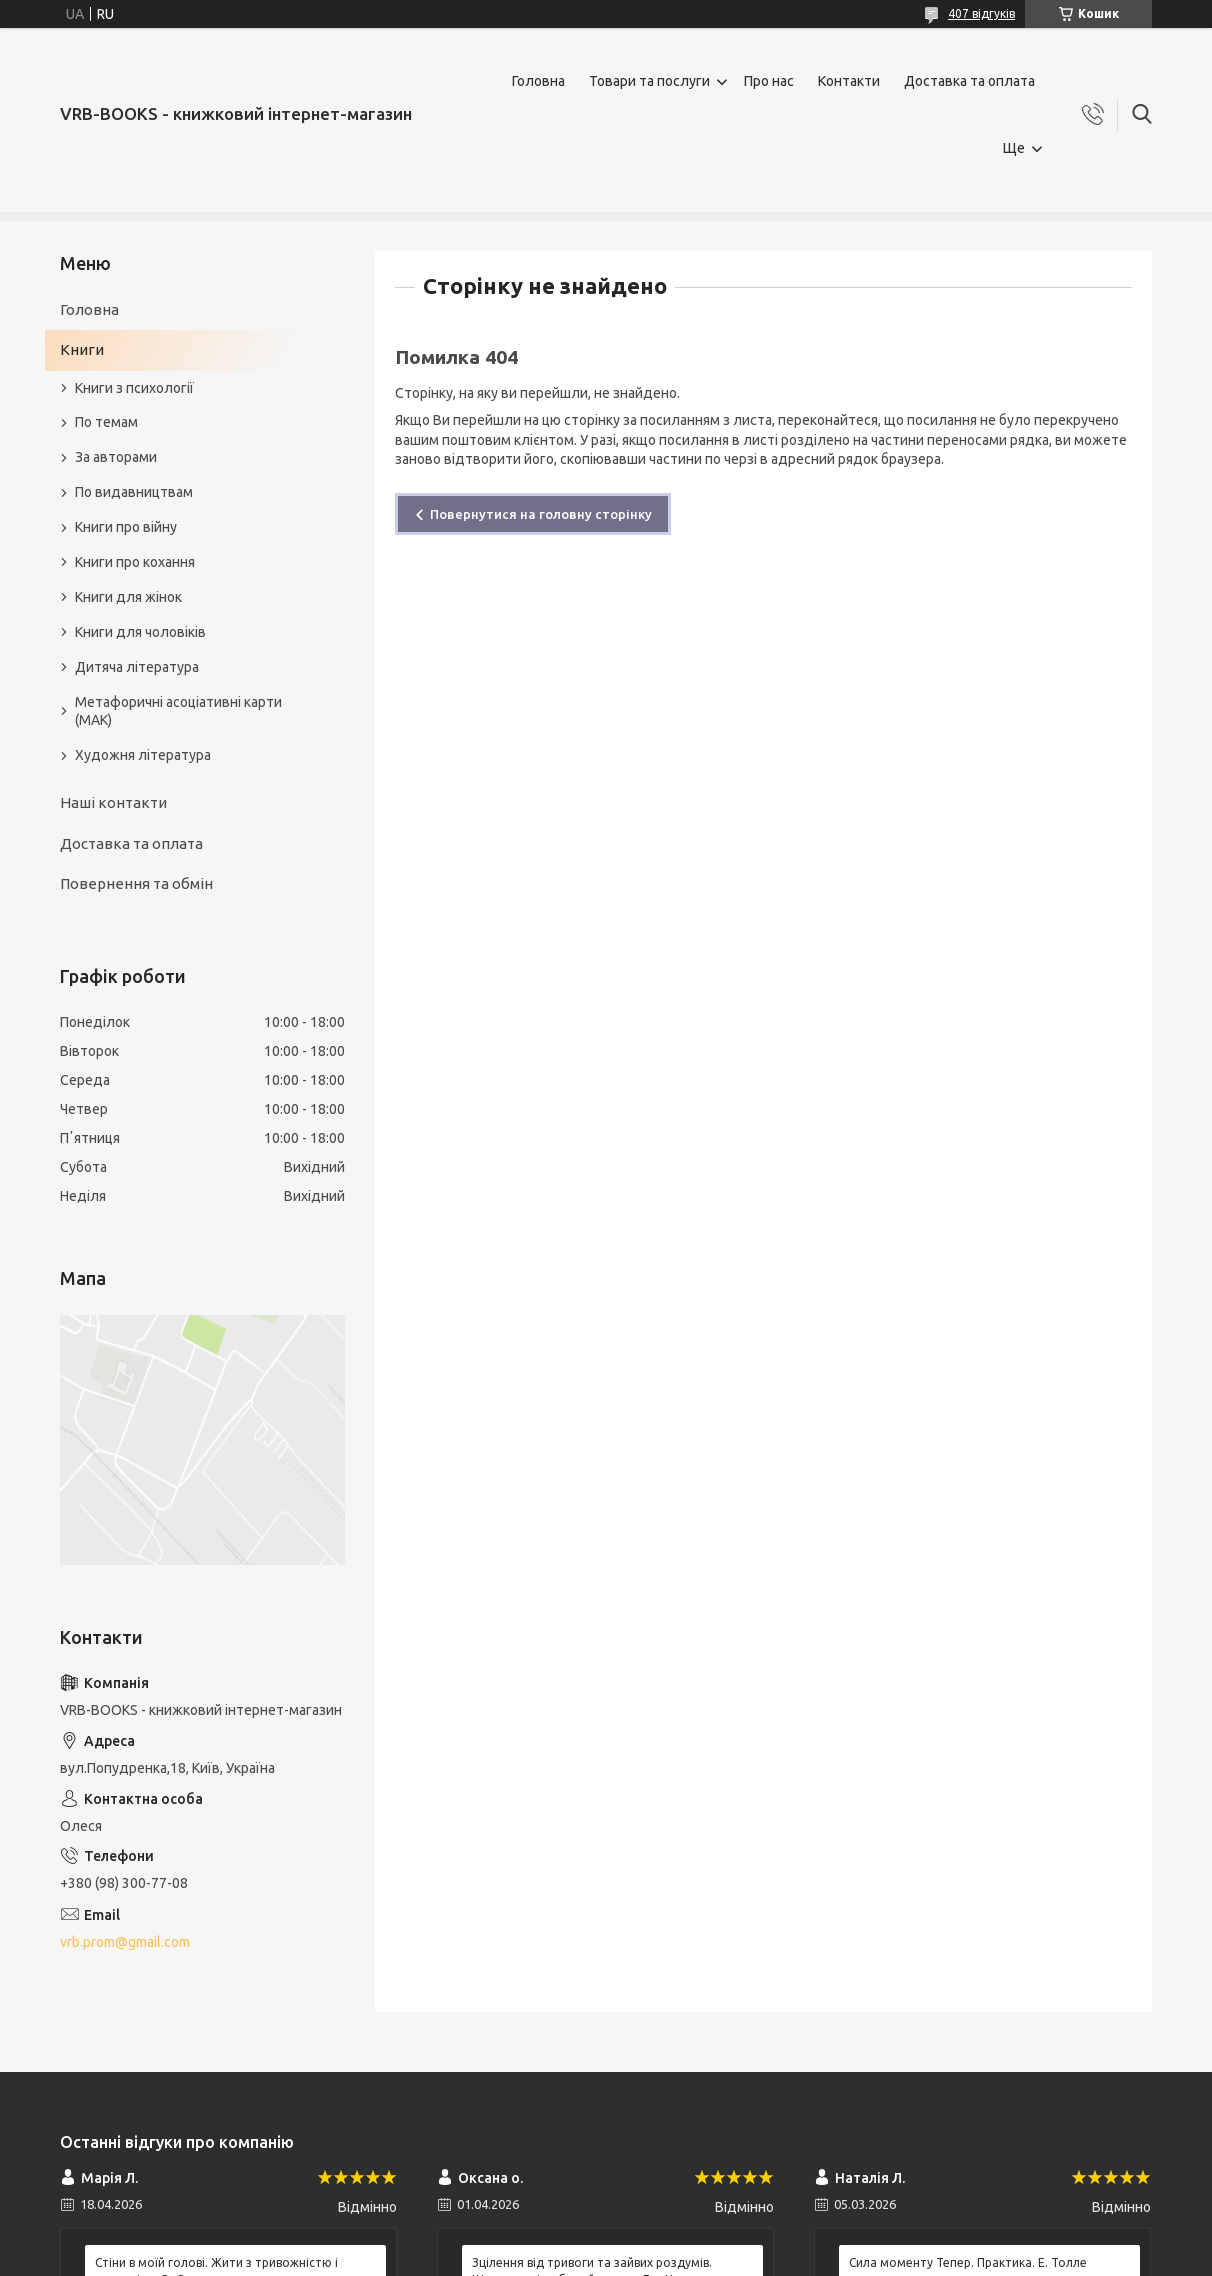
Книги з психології (134, 388)
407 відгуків (981, 13)
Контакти (849, 81)
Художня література (143, 755)
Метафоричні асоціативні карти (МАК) (178, 711)
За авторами (116, 457)
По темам (106, 422)
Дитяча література (137, 667)
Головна (538, 81)
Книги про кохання (135, 562)
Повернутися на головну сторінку (541, 514)
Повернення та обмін (136, 883)
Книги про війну (126, 527)
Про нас (769, 81)
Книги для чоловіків (140, 632)
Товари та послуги (649, 81)
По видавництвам (134, 492)
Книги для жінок (128, 597)
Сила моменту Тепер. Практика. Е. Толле (968, 2262)
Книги (82, 349)
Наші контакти (113, 802)
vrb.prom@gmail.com (125, 1942)
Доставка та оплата (969, 81)
